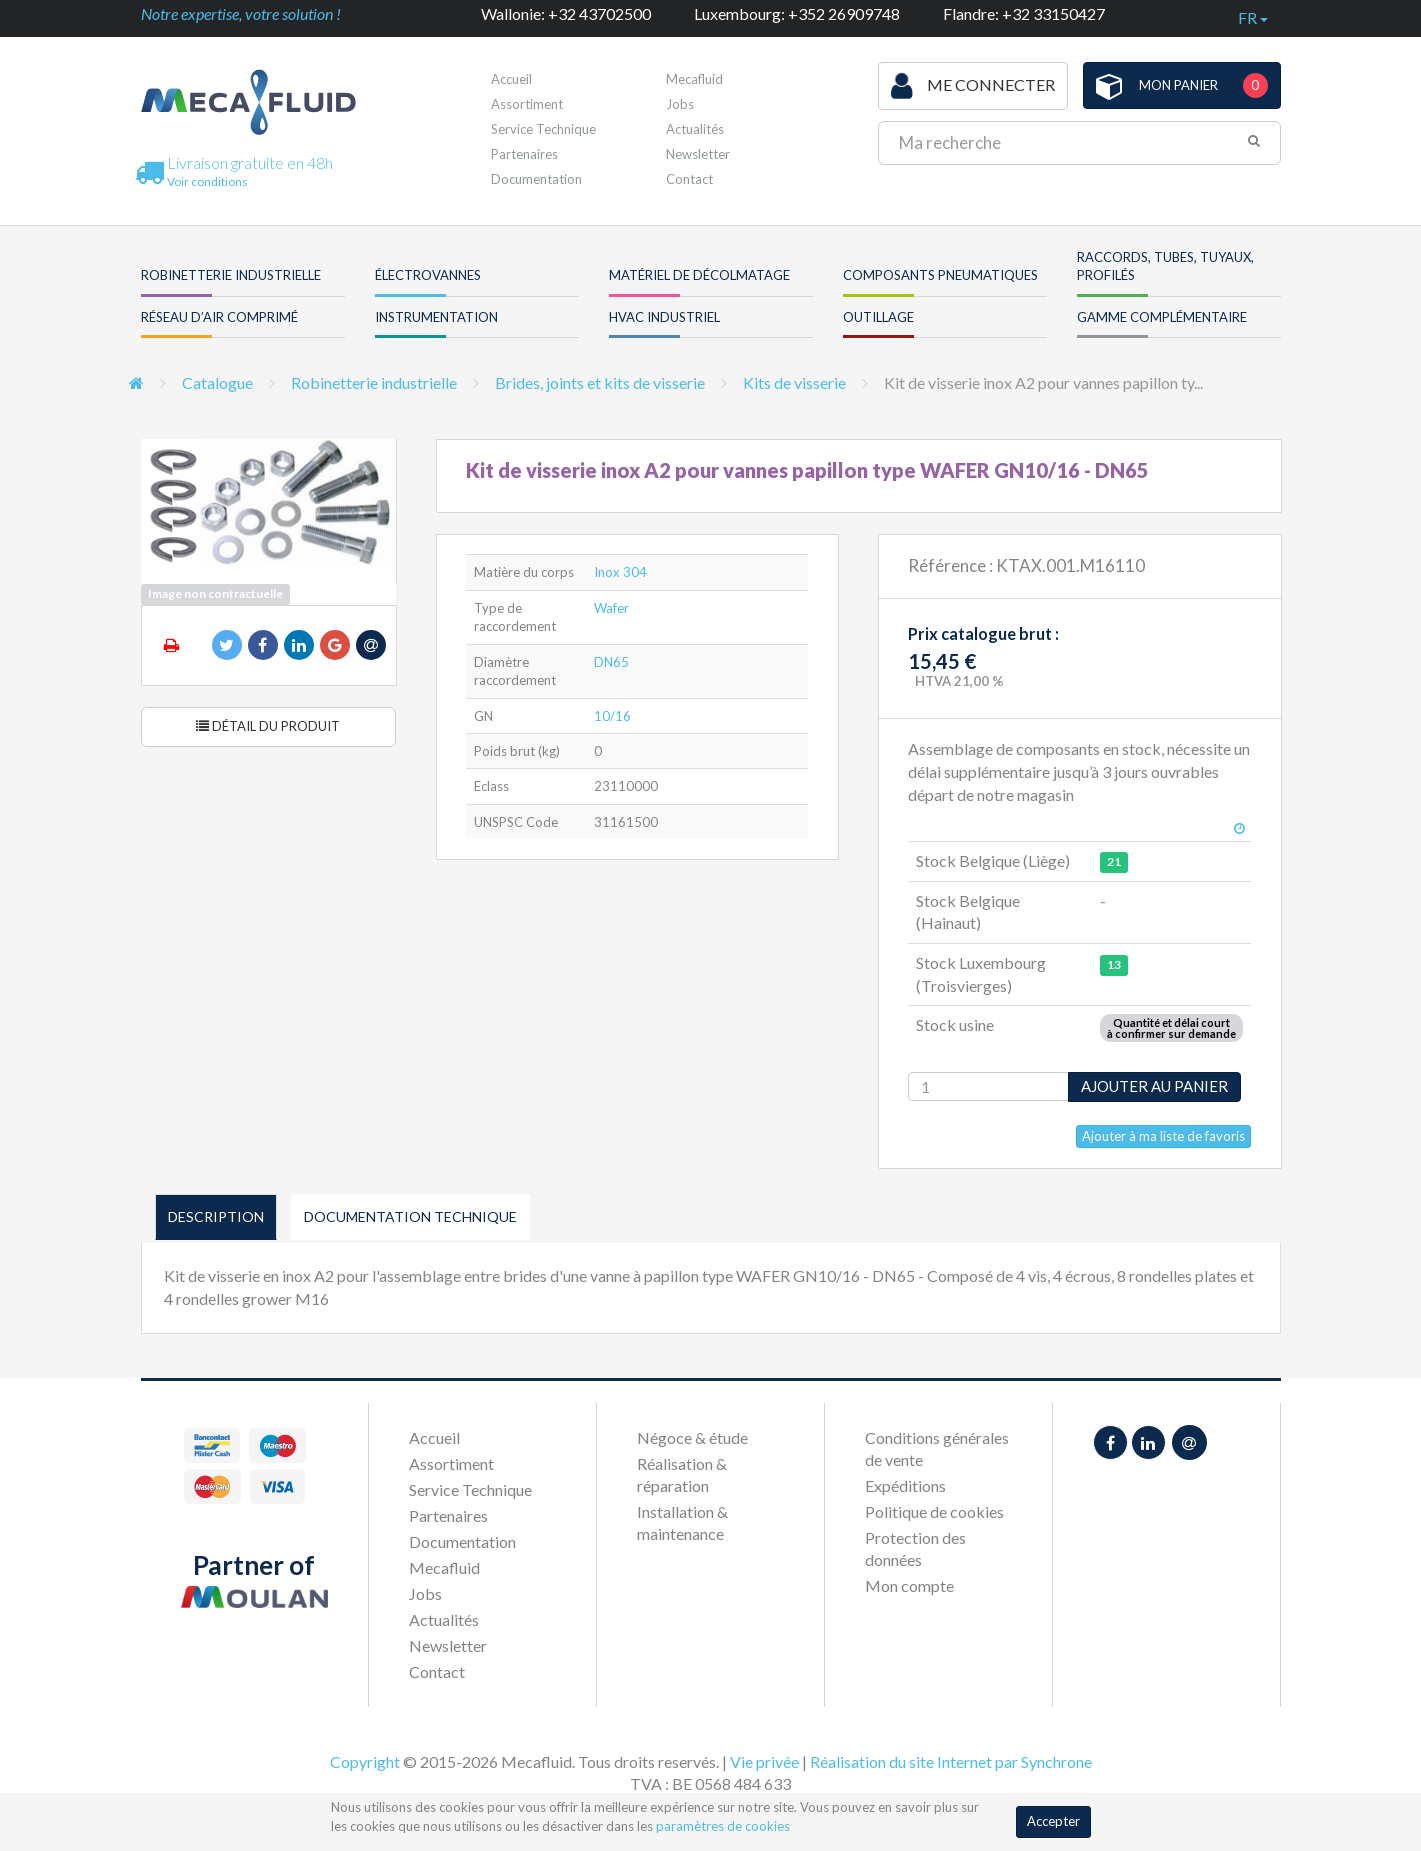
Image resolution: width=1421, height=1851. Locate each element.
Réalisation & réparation (682, 1474)
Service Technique (543, 129)
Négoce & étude (692, 1437)
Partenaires (524, 154)
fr (1253, 17)
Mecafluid (694, 79)
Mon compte (909, 1585)
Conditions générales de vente (937, 1448)
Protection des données (915, 1548)
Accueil (511, 79)
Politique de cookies (934, 1511)
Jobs (680, 104)
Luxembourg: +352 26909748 (797, 13)
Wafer (611, 608)
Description (216, 1216)
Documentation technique (410, 1216)
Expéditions (905, 1485)
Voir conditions (207, 181)
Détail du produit (268, 726)
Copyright (365, 1761)
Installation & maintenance (682, 1522)
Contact (689, 179)
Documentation (536, 179)
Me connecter (973, 86)
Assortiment (527, 104)
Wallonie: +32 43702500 (566, 13)
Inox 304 (620, 572)
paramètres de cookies (723, 1826)
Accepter (1053, 1821)
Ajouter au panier (1154, 1086)
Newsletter (698, 154)
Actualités (695, 129)
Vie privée (764, 1761)
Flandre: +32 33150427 (1024, 13)
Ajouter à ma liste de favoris (1163, 1136)
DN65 (611, 662)
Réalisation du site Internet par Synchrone (951, 1761)
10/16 (612, 716)
